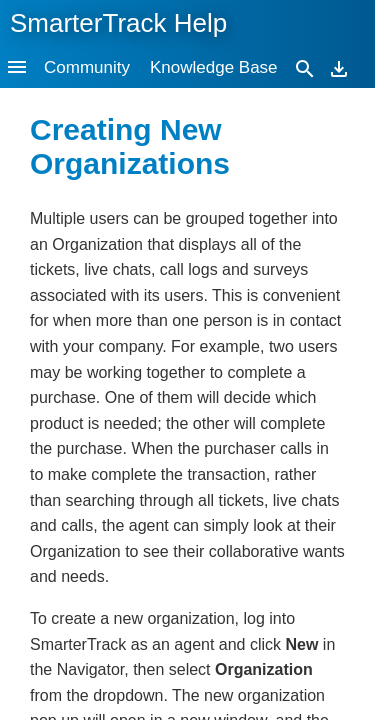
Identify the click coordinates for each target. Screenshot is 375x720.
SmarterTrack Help (118, 23)
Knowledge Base (214, 67)
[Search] (305, 67)
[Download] (339, 67)
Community (87, 67)
